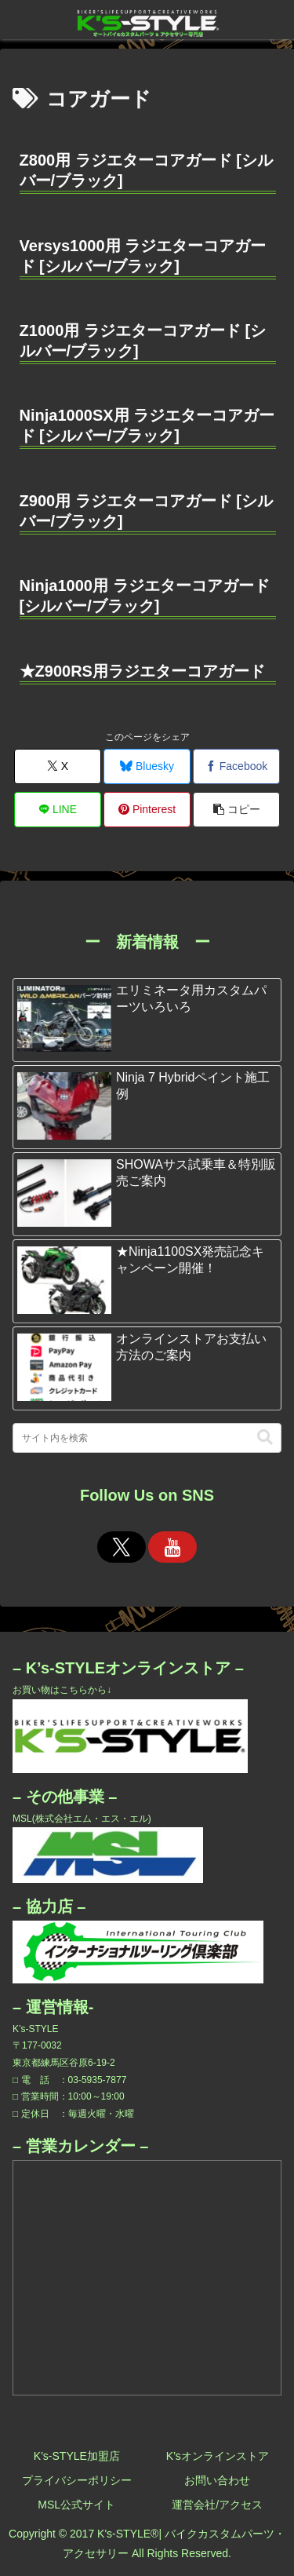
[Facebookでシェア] (236, 766)
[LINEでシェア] (57, 809)
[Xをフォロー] (121, 1547)
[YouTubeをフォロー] (172, 1547)
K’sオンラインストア (217, 2456)
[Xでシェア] (57, 766)
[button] (236, 809)
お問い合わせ (217, 2480)
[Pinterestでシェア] (147, 809)
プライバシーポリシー (77, 2480)
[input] (147, 1438)
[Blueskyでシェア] (147, 766)
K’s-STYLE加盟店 (77, 2456)
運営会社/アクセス (217, 2504)
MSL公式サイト (76, 2504)
